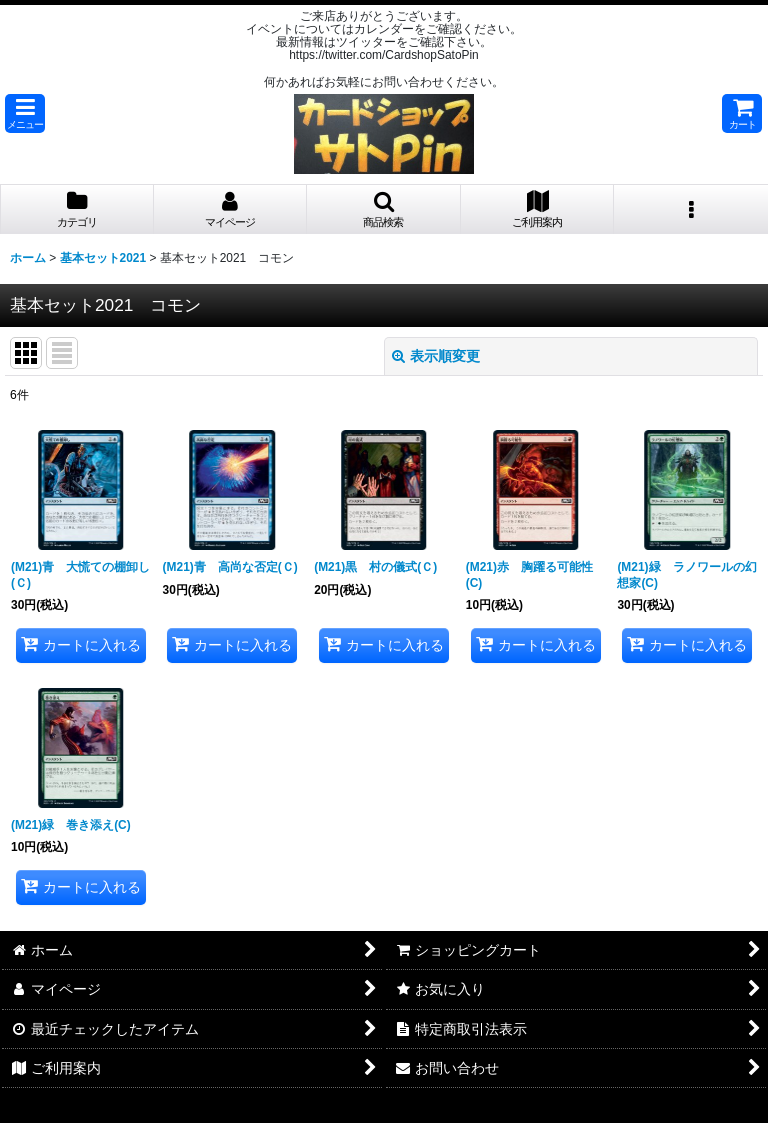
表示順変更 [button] (436, 356)
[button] (25, 113)
